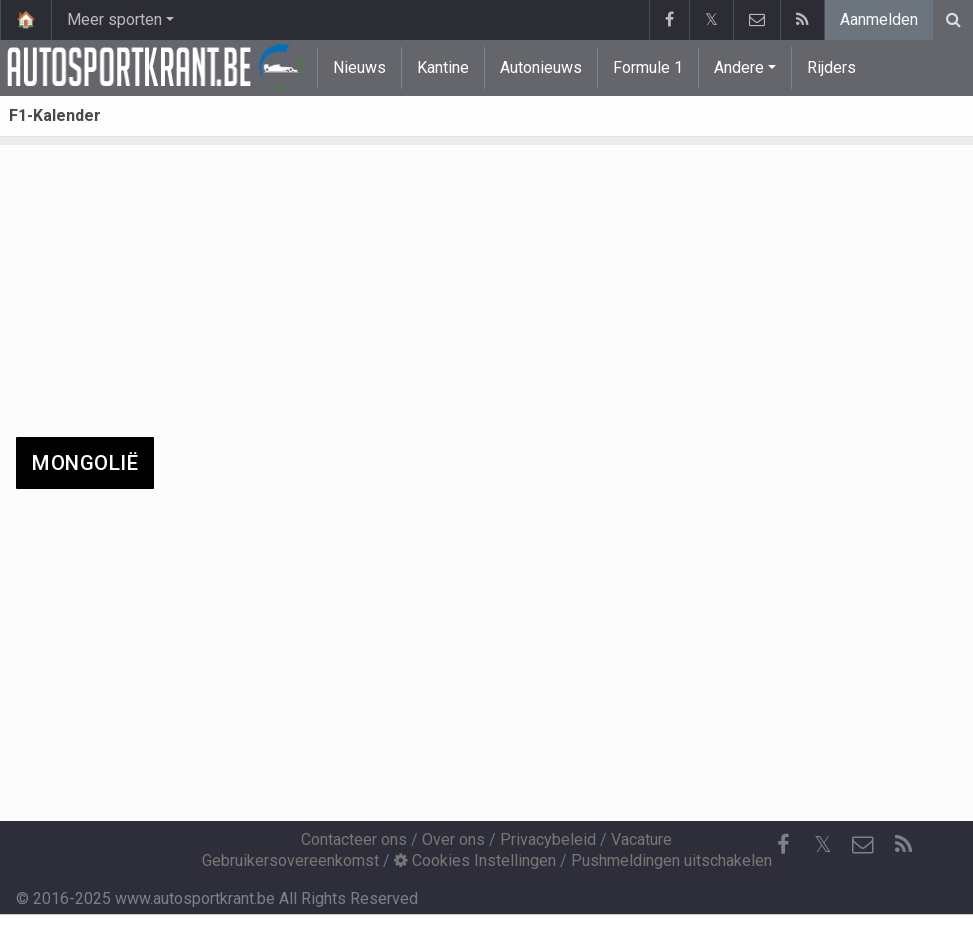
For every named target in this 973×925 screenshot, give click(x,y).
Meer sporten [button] (114, 19)
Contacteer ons (354, 839)
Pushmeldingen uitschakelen (671, 860)
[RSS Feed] (903, 845)
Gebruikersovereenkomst (290, 860)
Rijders (831, 67)
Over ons (453, 839)
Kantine (443, 67)
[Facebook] (783, 845)
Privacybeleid (548, 839)
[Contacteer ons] (863, 845)
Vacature (641, 839)
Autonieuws (541, 67)
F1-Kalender (55, 115)
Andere (739, 67)
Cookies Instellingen (475, 860)
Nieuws (359, 67)
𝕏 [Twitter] (823, 844)
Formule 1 (648, 67)
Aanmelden (879, 19)
